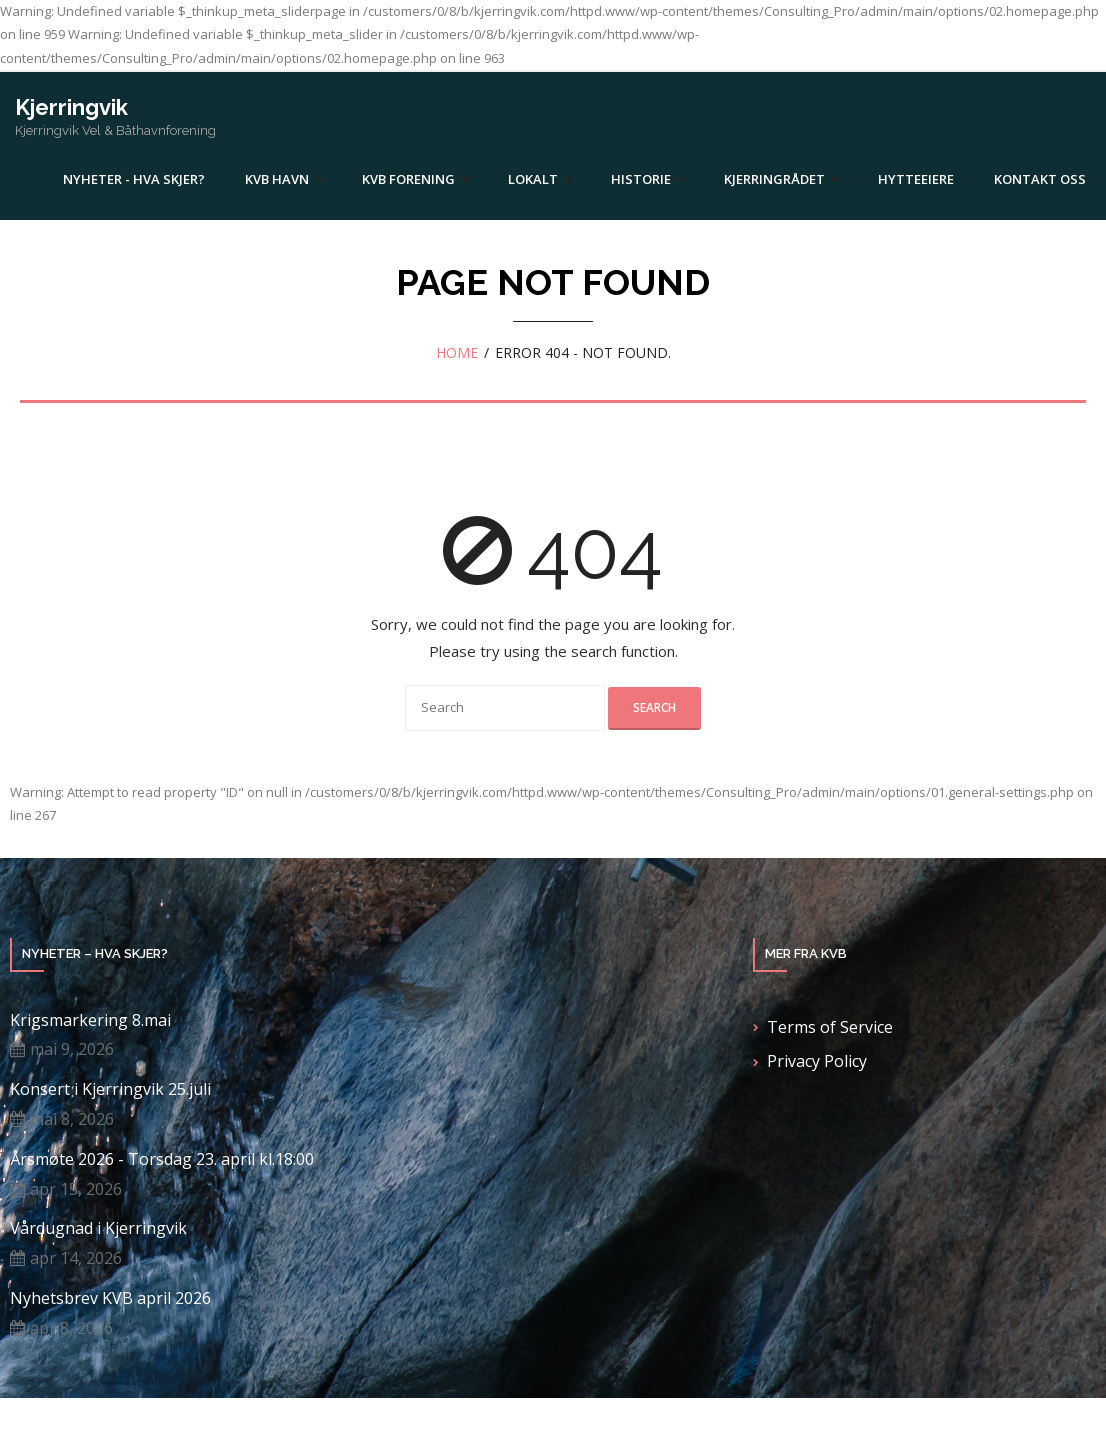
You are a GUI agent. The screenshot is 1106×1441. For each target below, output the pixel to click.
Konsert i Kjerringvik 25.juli (110, 1089)
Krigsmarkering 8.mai (90, 1020)
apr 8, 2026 (71, 1328)
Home (457, 352)
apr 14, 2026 (76, 1258)
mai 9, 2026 (72, 1049)
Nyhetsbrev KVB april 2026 (110, 1298)
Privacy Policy (817, 1061)
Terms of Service (830, 1027)
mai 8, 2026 (72, 1119)
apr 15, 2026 (76, 1189)
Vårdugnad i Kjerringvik (98, 1228)
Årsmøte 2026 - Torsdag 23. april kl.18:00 (162, 1159)
